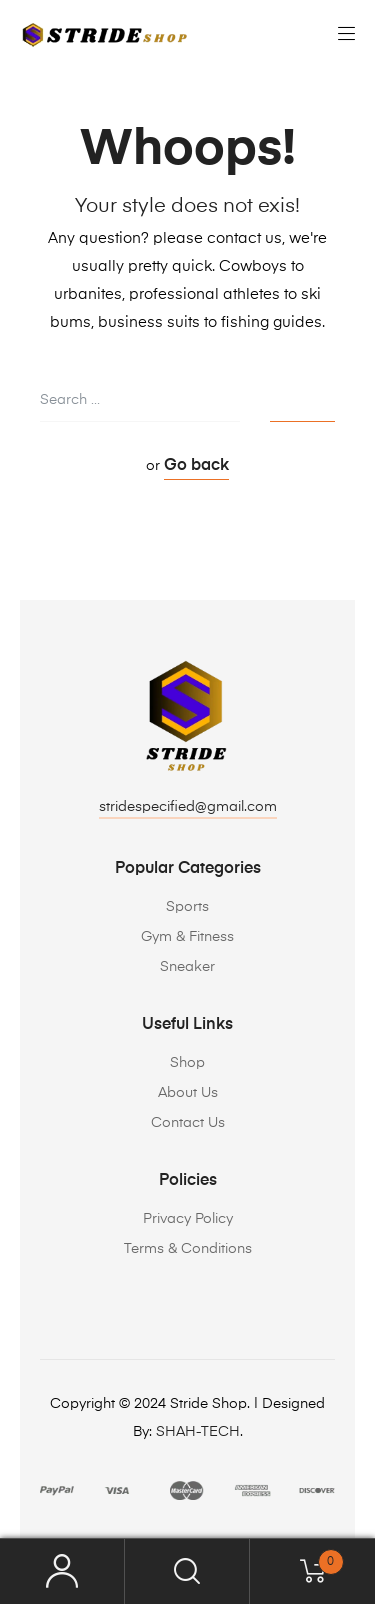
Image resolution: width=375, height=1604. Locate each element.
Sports (187, 907)
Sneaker (187, 967)
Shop (187, 1063)
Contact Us (188, 1123)
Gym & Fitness (187, 937)
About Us (188, 1093)
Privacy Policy (188, 1219)
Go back (196, 466)
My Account (62, 1571)
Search (187, 1571)
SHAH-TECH (198, 1432)
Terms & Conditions (188, 1249)
